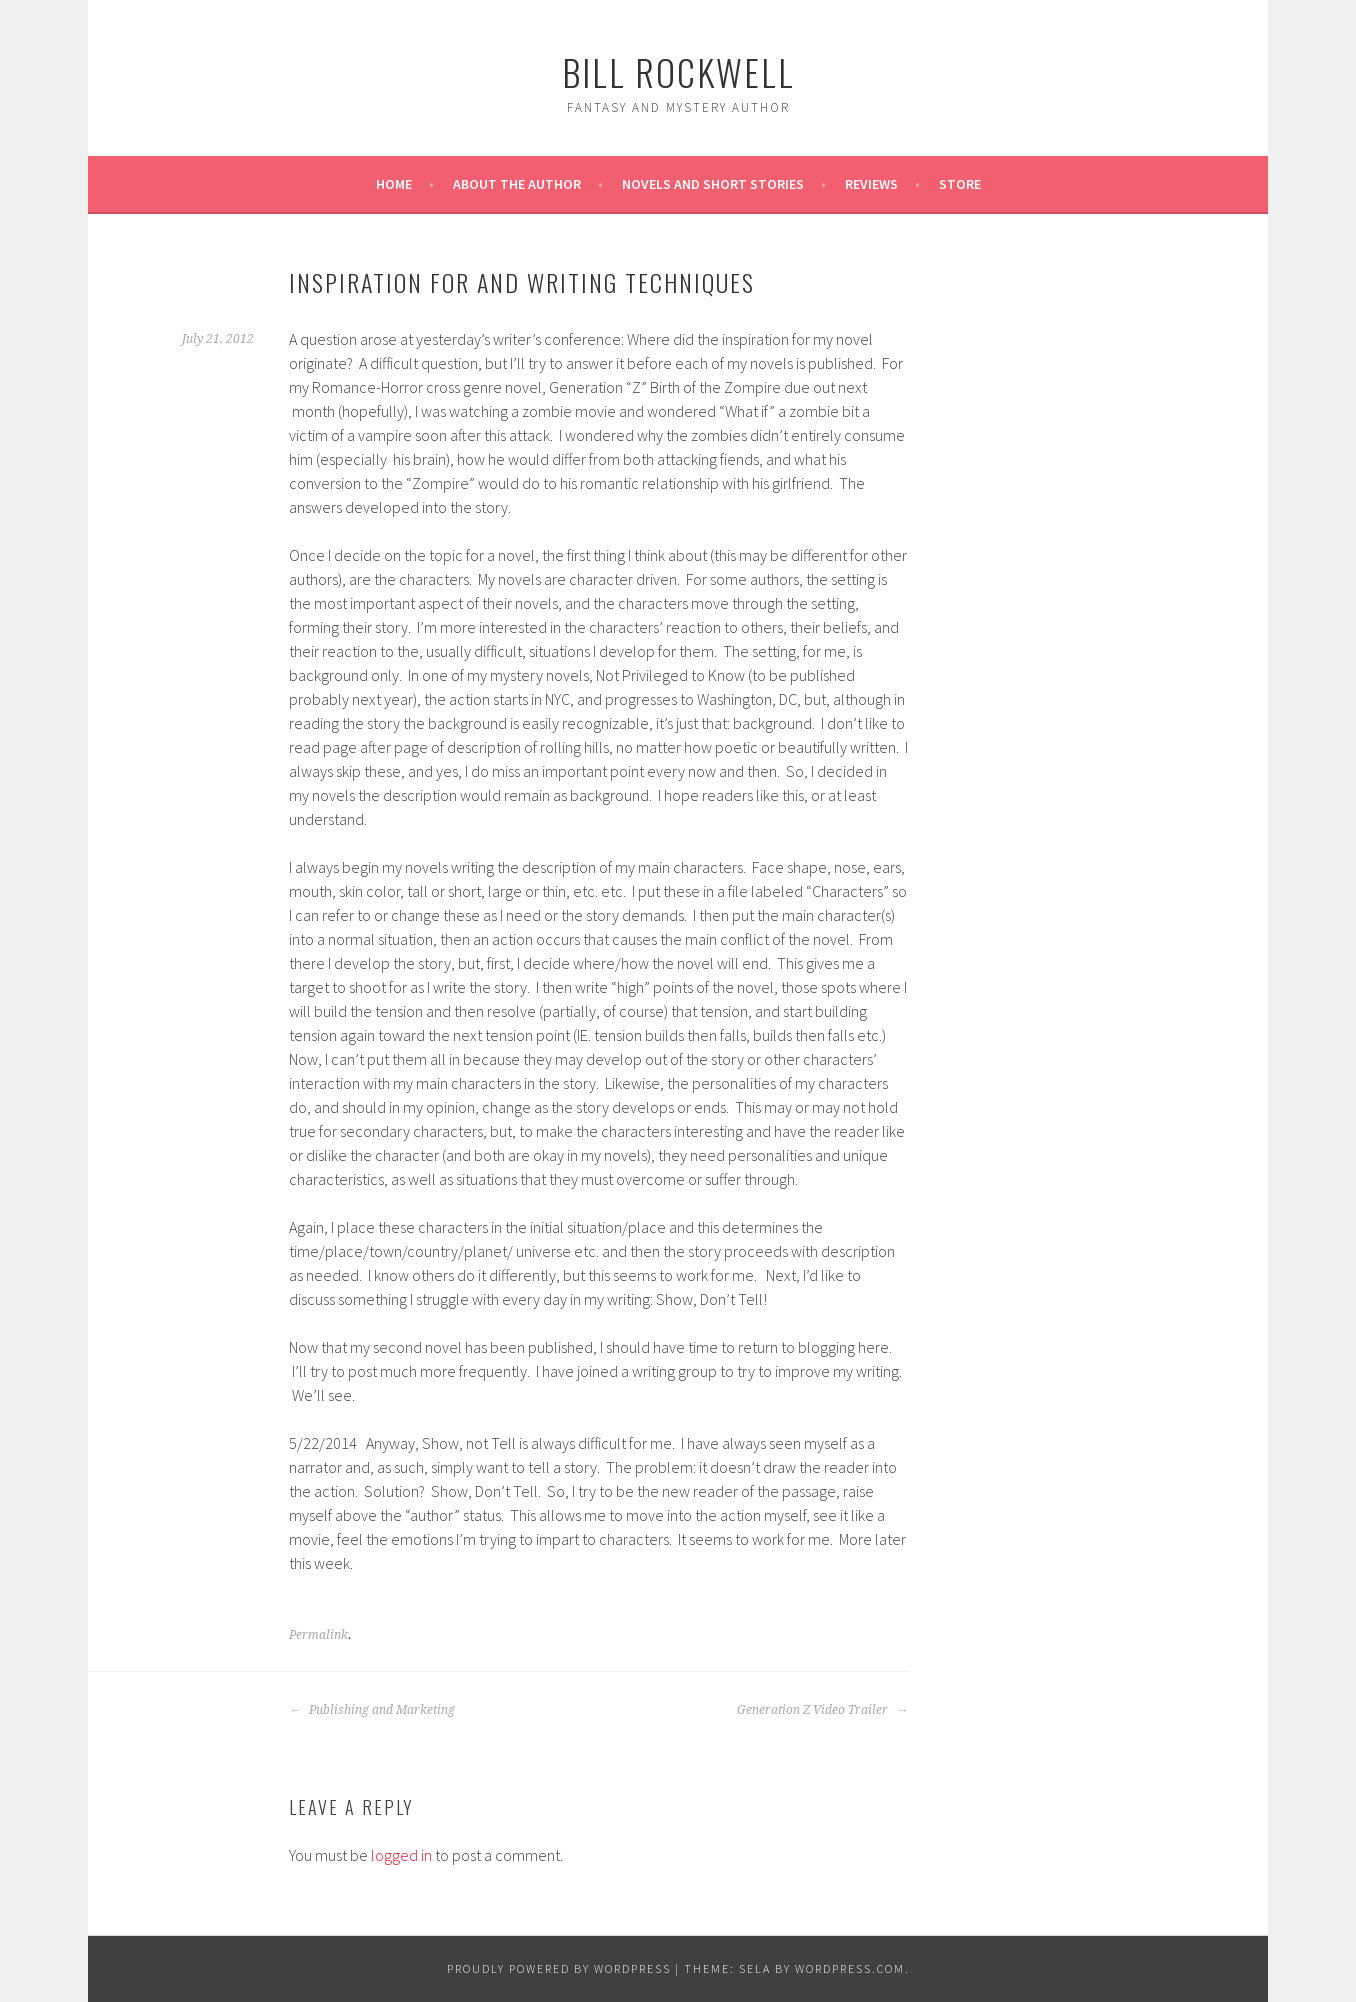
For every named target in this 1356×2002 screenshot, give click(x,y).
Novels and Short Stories (713, 184)
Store (960, 184)
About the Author (517, 184)
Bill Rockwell (678, 71)
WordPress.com (850, 1968)
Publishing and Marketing (372, 1710)
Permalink (318, 1635)
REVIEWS (871, 184)
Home (394, 184)
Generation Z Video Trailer (822, 1710)
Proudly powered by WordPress (559, 1968)
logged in (401, 1855)
